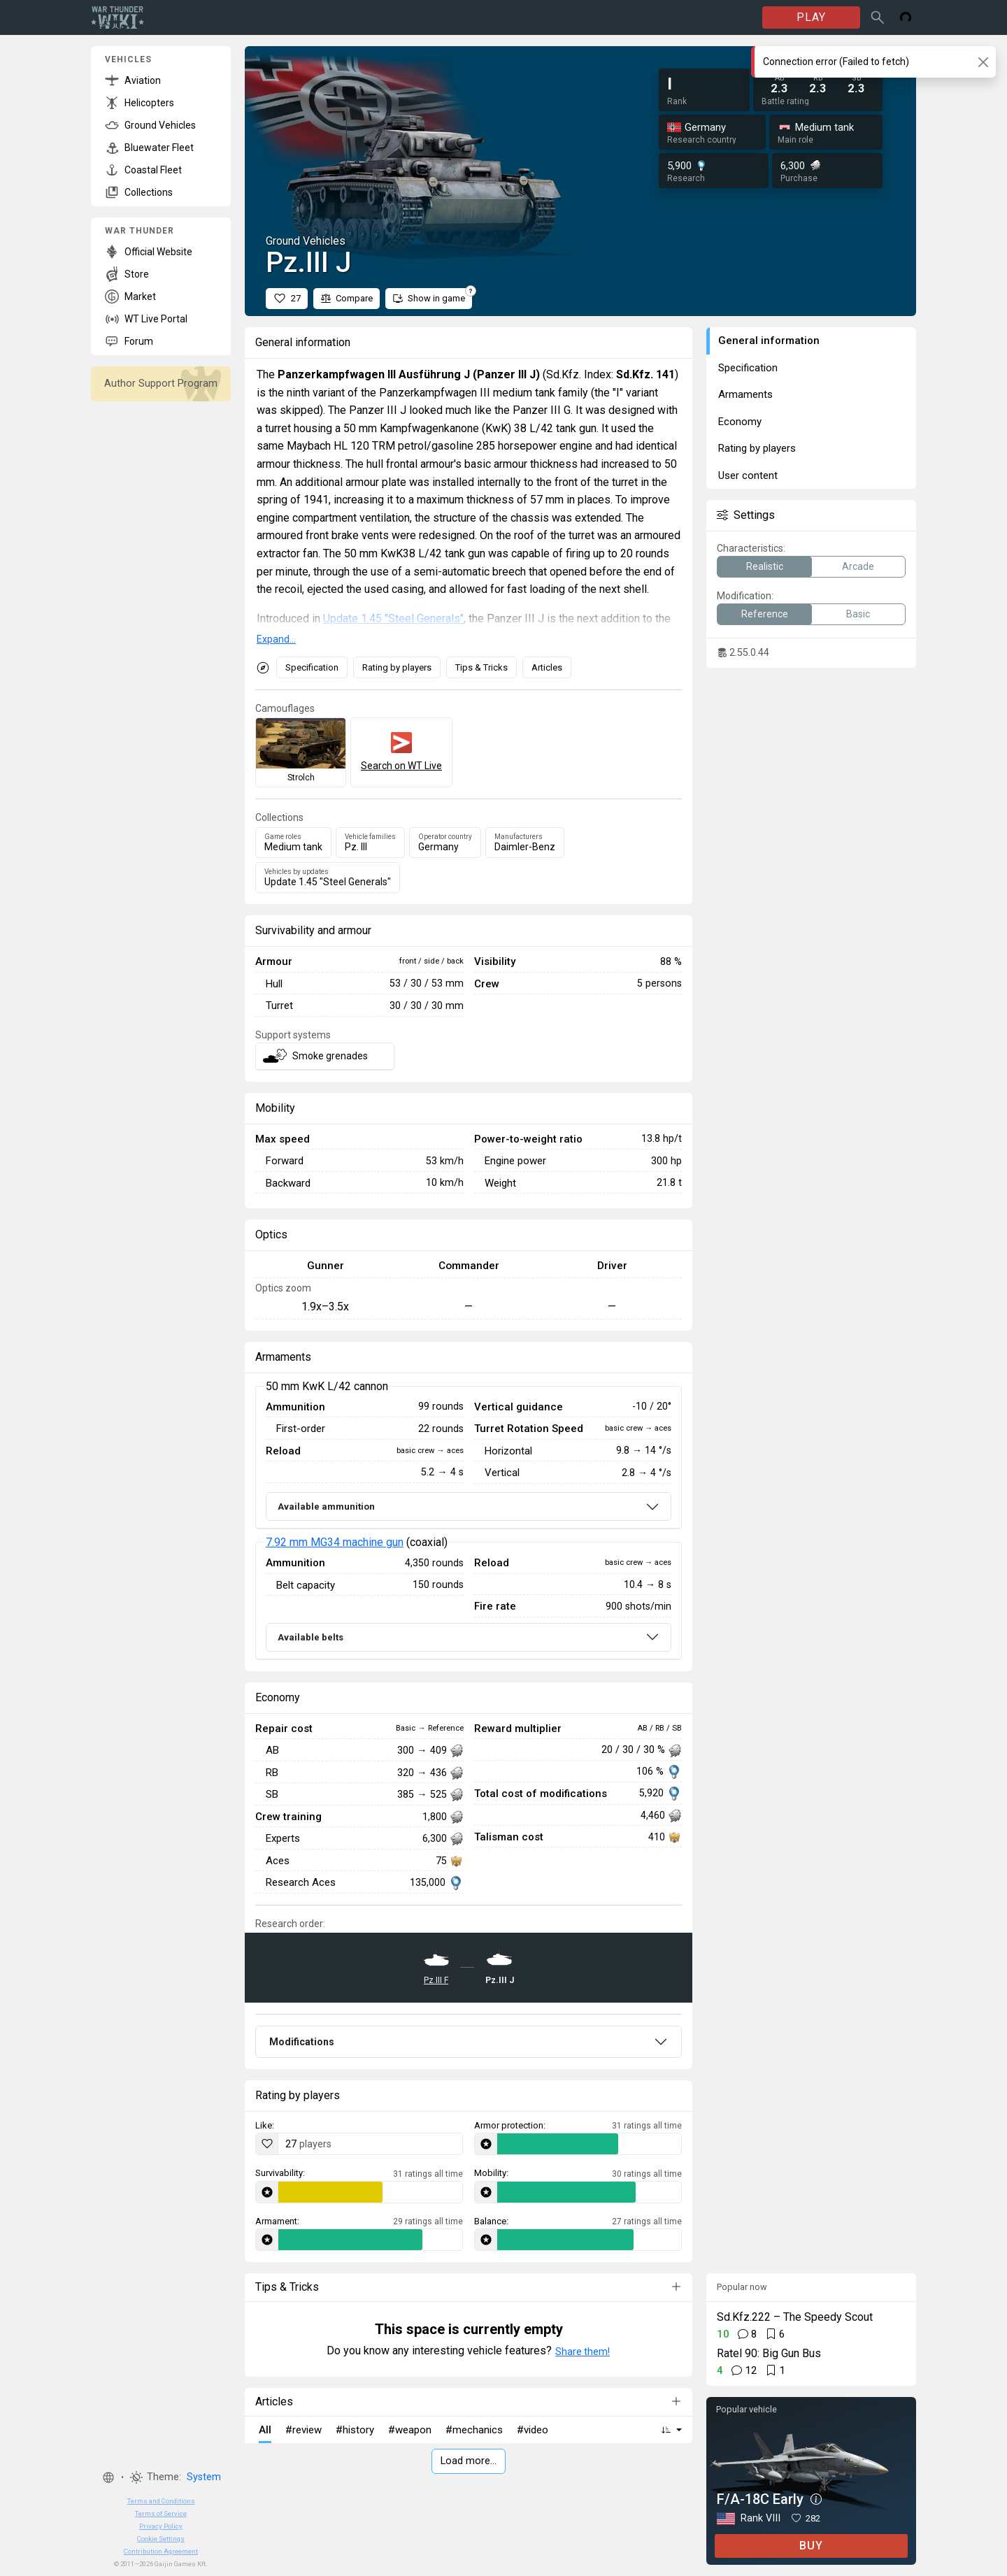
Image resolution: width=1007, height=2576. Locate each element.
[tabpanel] (468, 1523)
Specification (311, 667)
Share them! (582, 2351)
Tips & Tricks (481, 667)
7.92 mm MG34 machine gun (334, 1542)
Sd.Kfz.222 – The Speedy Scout (795, 2317)
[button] (108, 2477)
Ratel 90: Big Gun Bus (769, 2353)
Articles (546, 667)
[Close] (983, 62)
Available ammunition (326, 1506)
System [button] (204, 2477)
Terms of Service (161, 2513)
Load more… (469, 2461)
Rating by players (396, 667)
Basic (858, 614)
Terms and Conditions (161, 2501)
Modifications (301, 2041)
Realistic (764, 566)
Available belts (310, 1637)
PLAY (811, 17)
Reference (764, 614)
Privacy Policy (161, 2526)
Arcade (858, 566)
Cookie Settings (161, 2538)
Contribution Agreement (161, 2551)
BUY (811, 2545)
